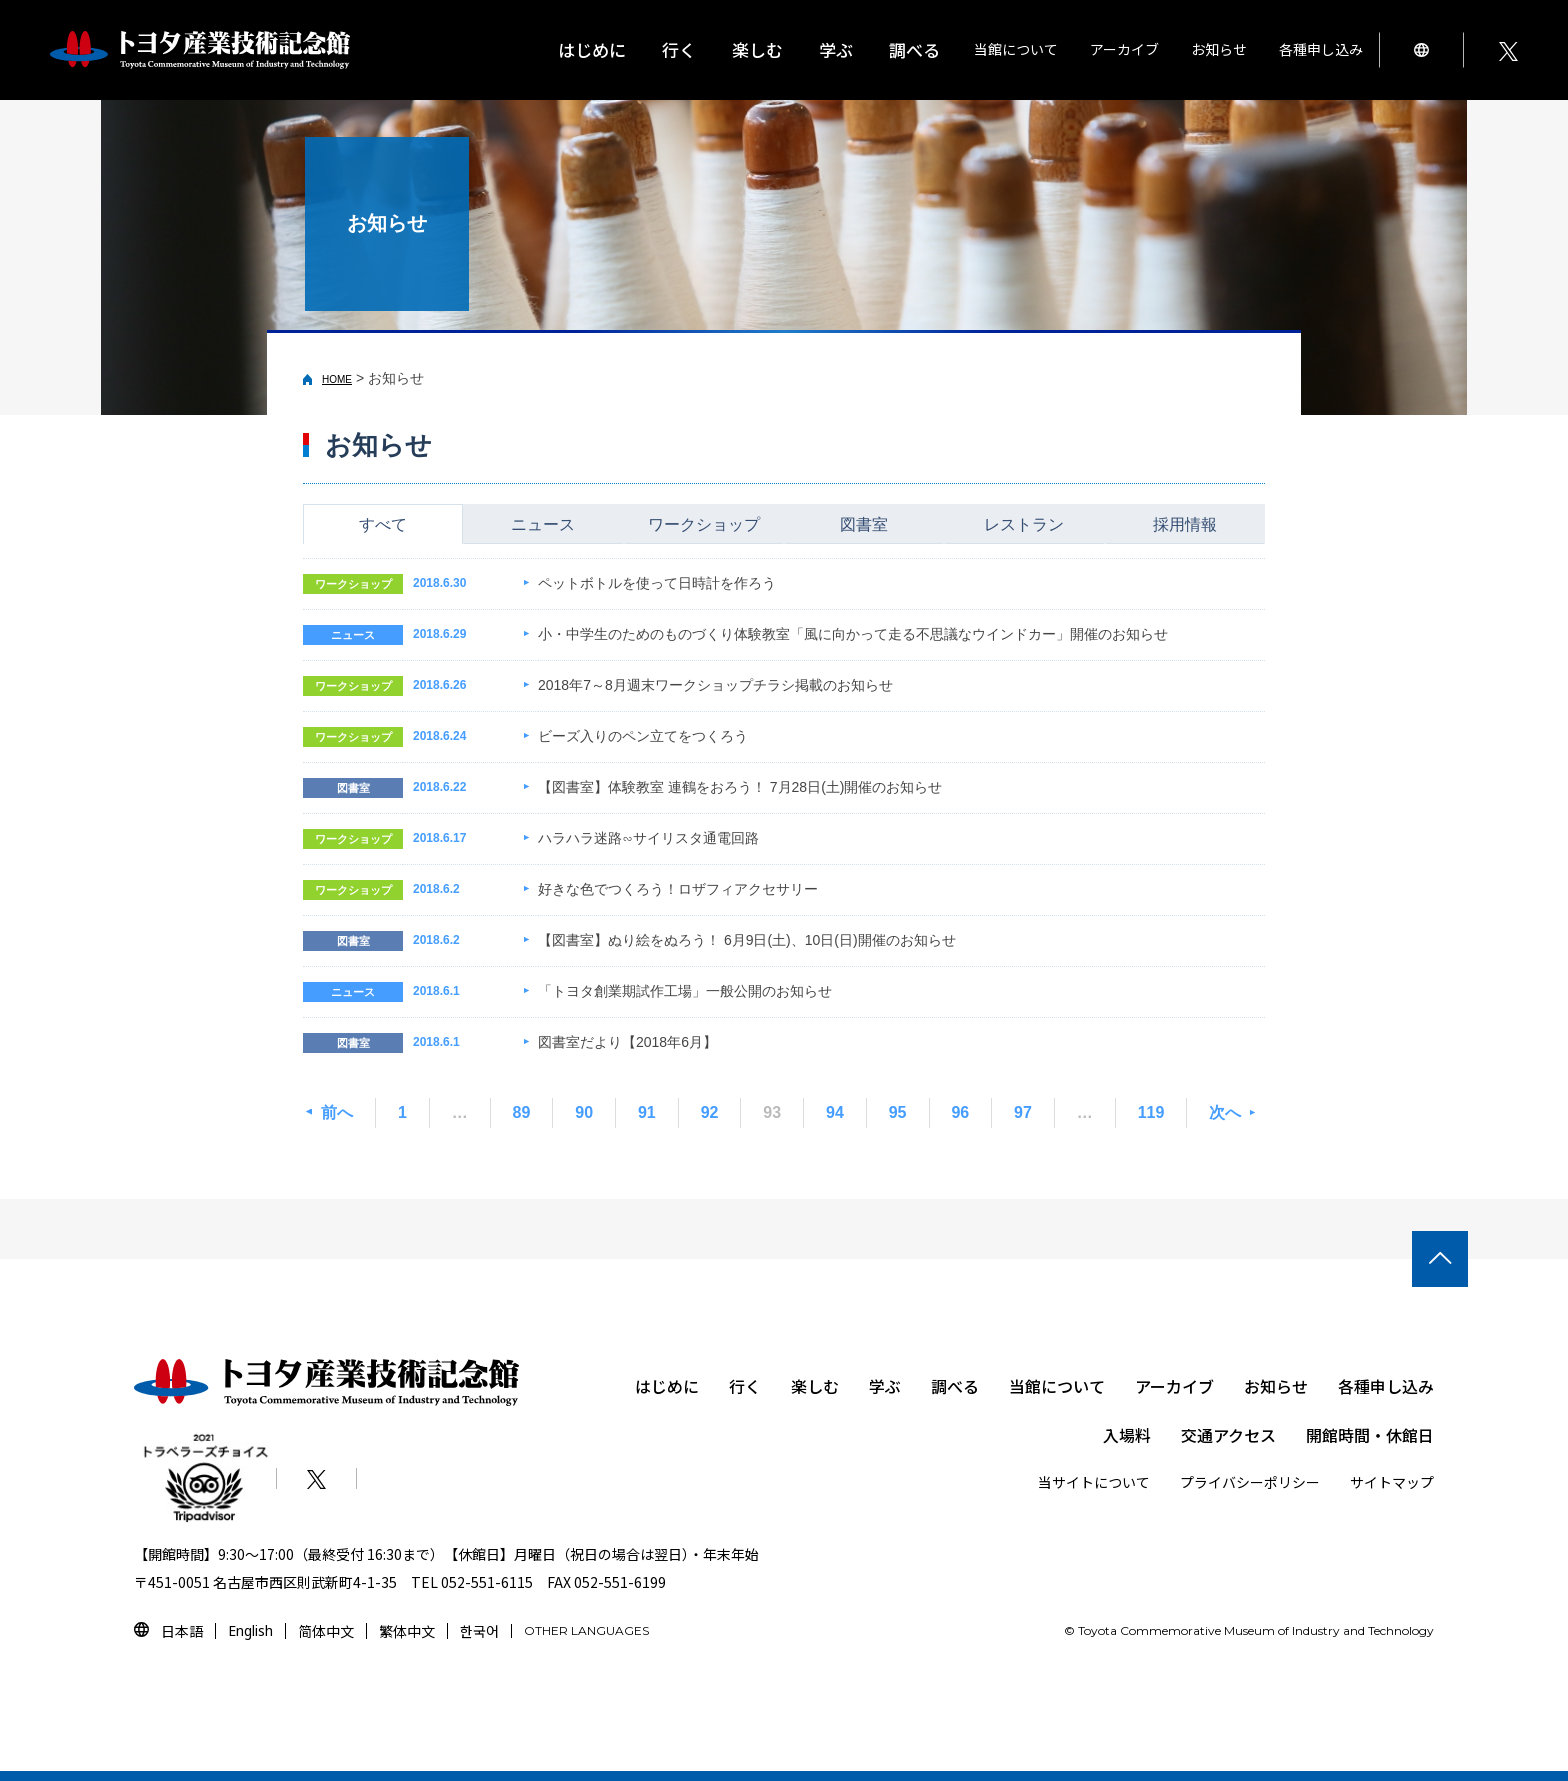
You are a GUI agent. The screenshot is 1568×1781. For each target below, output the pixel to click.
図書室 (864, 524)
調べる (955, 1386)
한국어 (479, 1631)
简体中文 (326, 1631)
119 (1151, 1112)
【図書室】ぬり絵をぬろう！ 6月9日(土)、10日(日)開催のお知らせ (747, 940)
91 (647, 1112)
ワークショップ (704, 524)
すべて (383, 524)
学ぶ (885, 1386)
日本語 (182, 1631)
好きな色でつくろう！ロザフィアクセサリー (678, 889)
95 (898, 1112)
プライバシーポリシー (1250, 1482)
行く (745, 1386)
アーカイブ (1174, 1386)
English (250, 1630)
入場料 (1127, 1435)
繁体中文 (407, 1631)
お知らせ (1219, 49)
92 (710, 1112)
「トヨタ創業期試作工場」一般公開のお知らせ (685, 991)
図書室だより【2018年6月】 (627, 1042)
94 (835, 1112)
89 (522, 1112)
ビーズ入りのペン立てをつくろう (643, 736)
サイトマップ (1392, 1482)
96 (960, 1112)
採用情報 (1185, 524)
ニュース (543, 524)
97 (1023, 1112)
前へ (337, 1112)
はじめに (592, 49)
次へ (1225, 1112)
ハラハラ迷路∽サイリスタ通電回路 (648, 838)
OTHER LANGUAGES (586, 1630)
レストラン (1024, 524)
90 (584, 1112)
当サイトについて (1094, 1482)
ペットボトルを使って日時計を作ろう (657, 583)
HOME (337, 379)
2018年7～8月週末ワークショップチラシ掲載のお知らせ (715, 685)
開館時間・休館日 (1370, 1435)
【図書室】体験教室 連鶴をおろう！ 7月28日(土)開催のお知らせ (740, 787)
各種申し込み (1386, 1386)
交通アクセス (1228, 1435)
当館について (1057, 1386)
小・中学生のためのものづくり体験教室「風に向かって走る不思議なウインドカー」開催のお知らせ (853, 634)
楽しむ (815, 1386)
